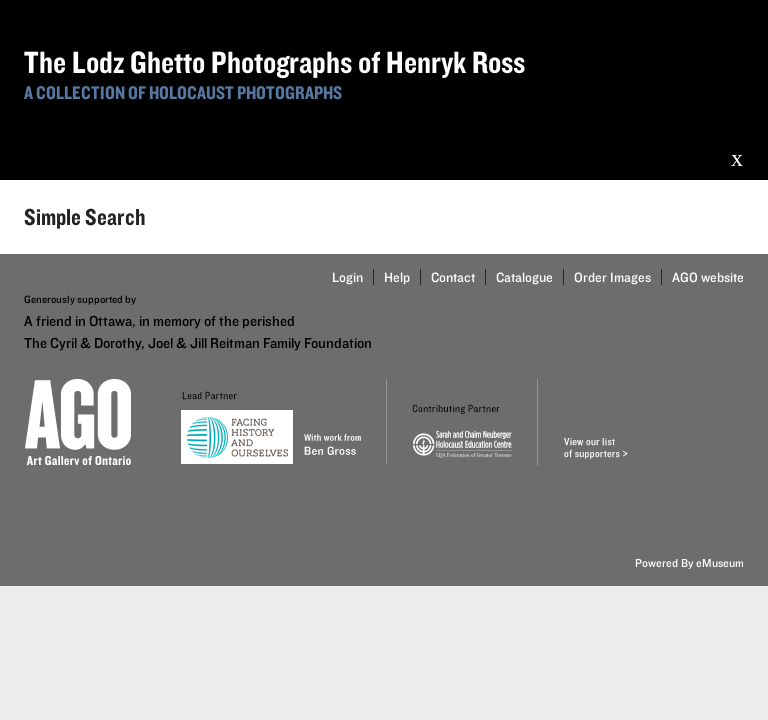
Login (347, 277)
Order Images (612, 277)
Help (397, 277)
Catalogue (524, 277)
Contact (453, 277)
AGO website (708, 277)
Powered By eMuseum (689, 562)
